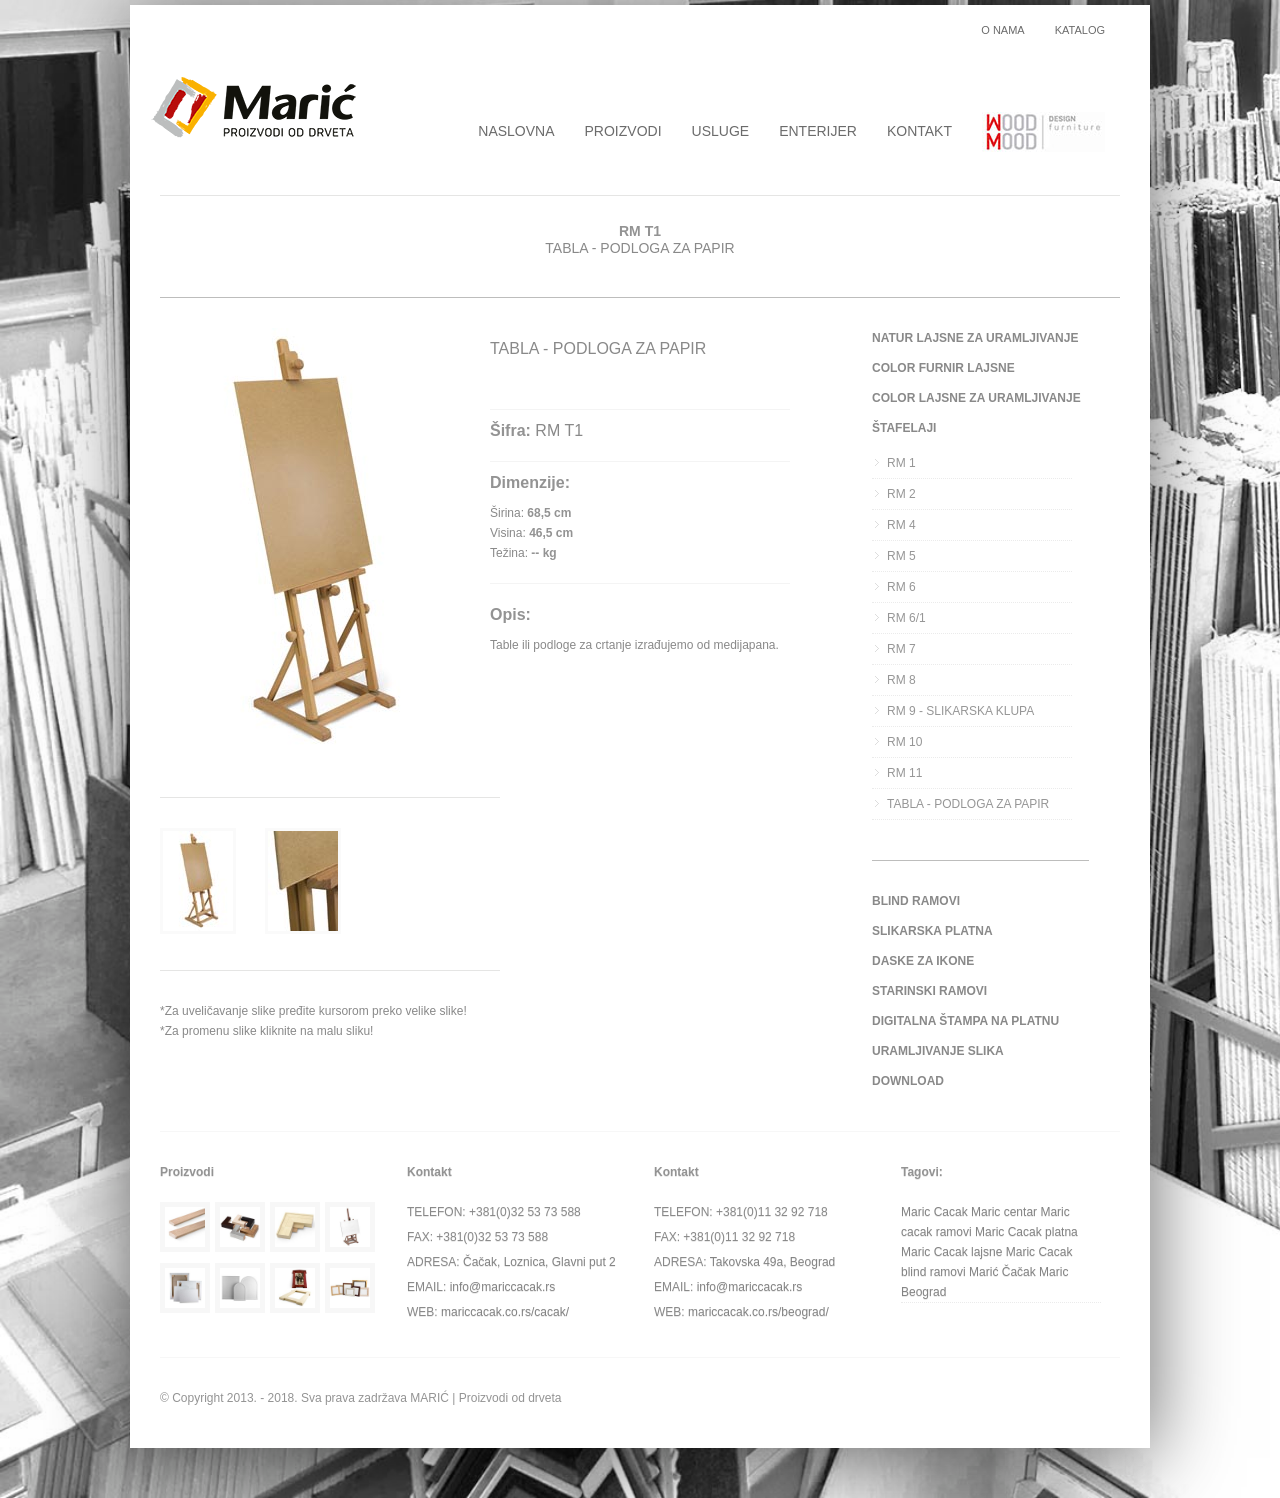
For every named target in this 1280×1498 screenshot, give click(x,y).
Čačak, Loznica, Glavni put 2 (539, 1262)
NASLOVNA (516, 131)
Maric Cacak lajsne (951, 1252)
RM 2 (901, 494)
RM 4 (901, 525)
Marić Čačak (1002, 1272)
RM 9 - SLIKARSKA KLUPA (960, 711)
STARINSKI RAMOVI (929, 991)
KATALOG (1080, 30)
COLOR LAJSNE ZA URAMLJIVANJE (976, 398)
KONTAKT (919, 131)
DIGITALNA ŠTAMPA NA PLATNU (965, 1021)
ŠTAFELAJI (904, 428)
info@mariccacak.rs (503, 1287)
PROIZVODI (623, 131)
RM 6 (901, 587)
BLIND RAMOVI (916, 901)
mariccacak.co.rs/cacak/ (505, 1312)
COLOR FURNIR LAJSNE (943, 368)
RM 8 (901, 680)
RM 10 (904, 742)
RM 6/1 (906, 618)
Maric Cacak (934, 1212)
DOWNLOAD (908, 1081)
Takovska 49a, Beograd (772, 1262)
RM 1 (901, 463)
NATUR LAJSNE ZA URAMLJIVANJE (975, 338)
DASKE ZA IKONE (923, 961)
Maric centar (1004, 1212)
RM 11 (904, 773)
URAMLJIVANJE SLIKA (938, 1051)
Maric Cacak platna (1026, 1232)
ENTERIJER (818, 131)
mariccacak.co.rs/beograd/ (758, 1312)
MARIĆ (429, 1398)
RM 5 (901, 556)
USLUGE (721, 131)
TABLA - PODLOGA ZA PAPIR (968, 804)
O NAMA (1002, 30)
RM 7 (901, 649)
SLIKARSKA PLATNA (932, 931)
